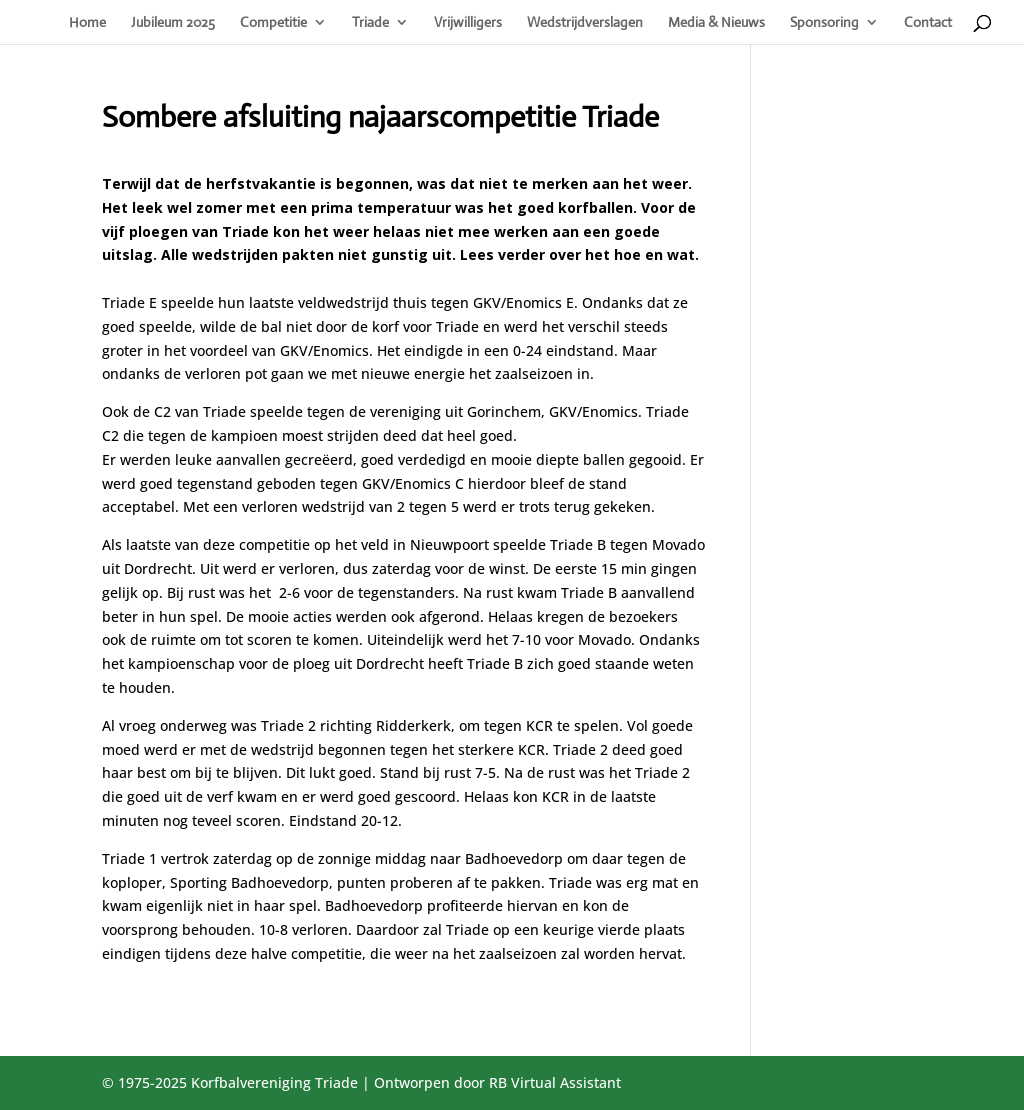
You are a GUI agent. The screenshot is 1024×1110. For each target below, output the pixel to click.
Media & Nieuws (716, 23)
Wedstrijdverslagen (585, 23)
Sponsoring (824, 23)
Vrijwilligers (468, 23)
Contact (928, 23)
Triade (370, 23)
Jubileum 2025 (173, 23)
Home (87, 23)
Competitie (273, 23)
